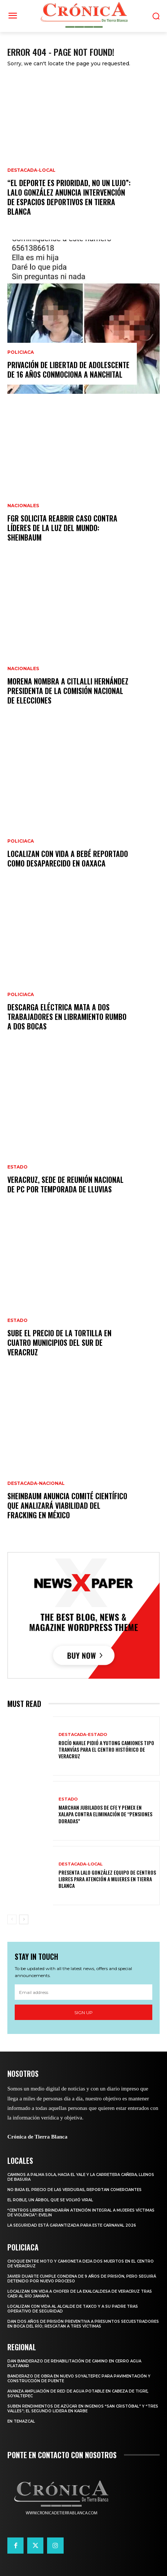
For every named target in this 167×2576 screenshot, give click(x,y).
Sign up (83, 2012)
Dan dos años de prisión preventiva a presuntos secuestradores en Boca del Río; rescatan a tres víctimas (83, 2324)
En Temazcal (21, 2421)
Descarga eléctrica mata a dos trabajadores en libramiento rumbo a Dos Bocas (67, 1017)
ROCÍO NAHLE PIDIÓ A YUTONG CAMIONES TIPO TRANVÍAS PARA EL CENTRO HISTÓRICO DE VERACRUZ (106, 1749)
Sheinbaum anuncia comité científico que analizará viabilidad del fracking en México (67, 1505)
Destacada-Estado (82, 1735)
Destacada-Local (31, 170)
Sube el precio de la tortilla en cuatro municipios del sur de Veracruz (59, 1342)
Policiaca (20, 352)
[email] (83, 1992)
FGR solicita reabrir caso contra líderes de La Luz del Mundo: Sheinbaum (62, 528)
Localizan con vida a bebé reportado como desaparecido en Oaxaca (67, 858)
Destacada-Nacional (36, 1483)
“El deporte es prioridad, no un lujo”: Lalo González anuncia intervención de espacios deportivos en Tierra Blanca (69, 197)
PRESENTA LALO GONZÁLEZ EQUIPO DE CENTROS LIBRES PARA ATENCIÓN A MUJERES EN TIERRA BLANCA (107, 1878)
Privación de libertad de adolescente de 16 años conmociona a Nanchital (68, 369)
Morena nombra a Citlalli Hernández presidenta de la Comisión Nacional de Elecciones (67, 691)
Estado (17, 1167)
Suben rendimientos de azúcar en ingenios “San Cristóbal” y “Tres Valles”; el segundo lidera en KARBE (82, 2408)
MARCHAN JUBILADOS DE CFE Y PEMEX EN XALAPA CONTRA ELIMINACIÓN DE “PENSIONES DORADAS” (105, 1813)
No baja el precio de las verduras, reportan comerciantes (74, 2189)
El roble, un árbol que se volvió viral (50, 2200)
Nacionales (23, 506)
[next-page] (23, 1919)
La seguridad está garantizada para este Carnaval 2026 (71, 2225)
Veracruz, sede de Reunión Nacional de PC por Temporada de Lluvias (65, 1184)
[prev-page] (12, 1919)
